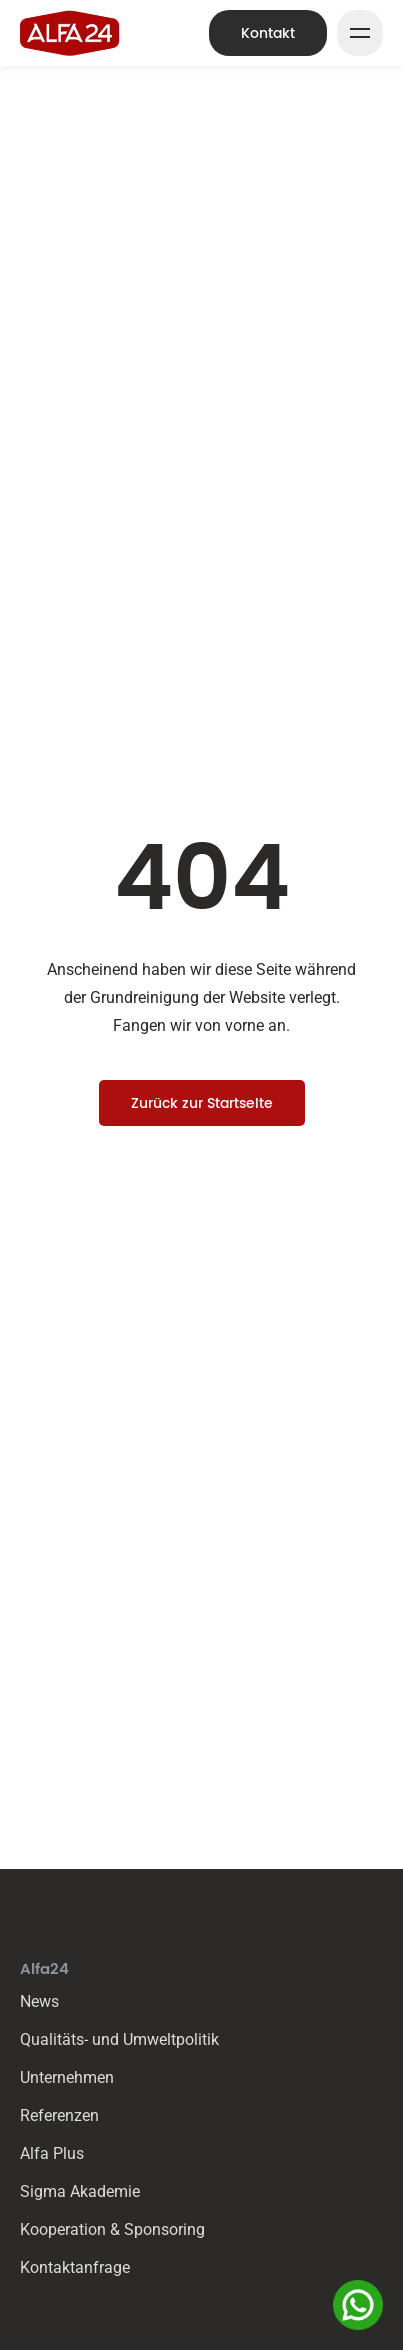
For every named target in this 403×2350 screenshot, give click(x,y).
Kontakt (268, 33)
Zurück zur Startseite (202, 1103)
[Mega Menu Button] (360, 33)
